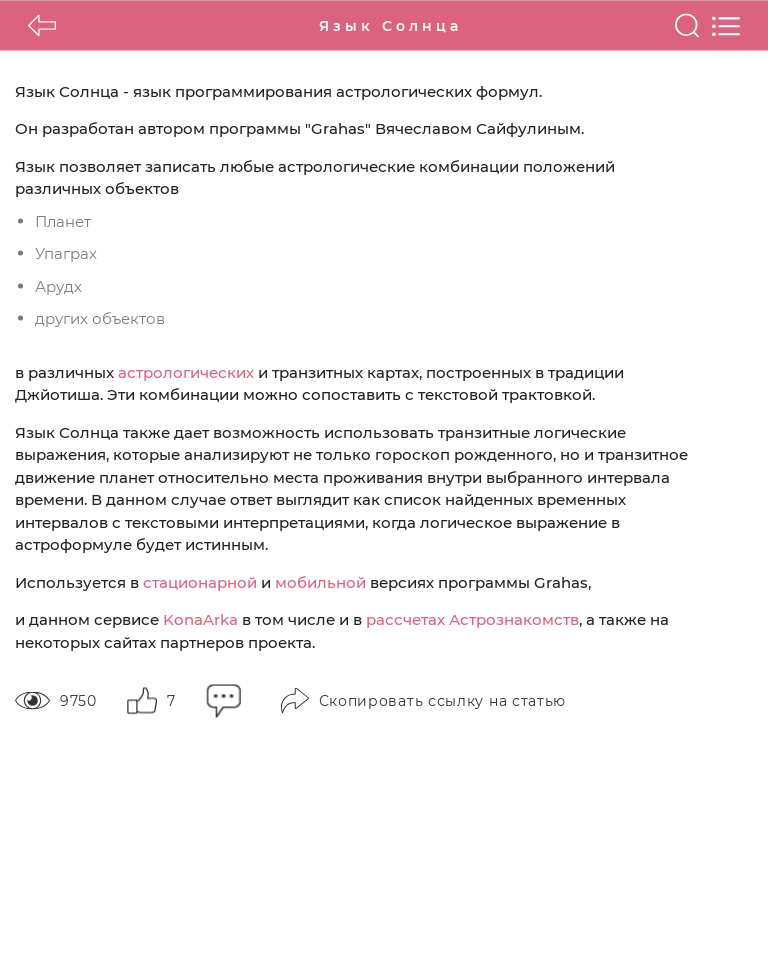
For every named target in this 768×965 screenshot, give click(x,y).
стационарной (200, 581)
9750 (56, 700)
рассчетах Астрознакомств (472, 619)
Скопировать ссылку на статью (424, 701)
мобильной (320, 581)
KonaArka (200, 619)
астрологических (186, 371)
